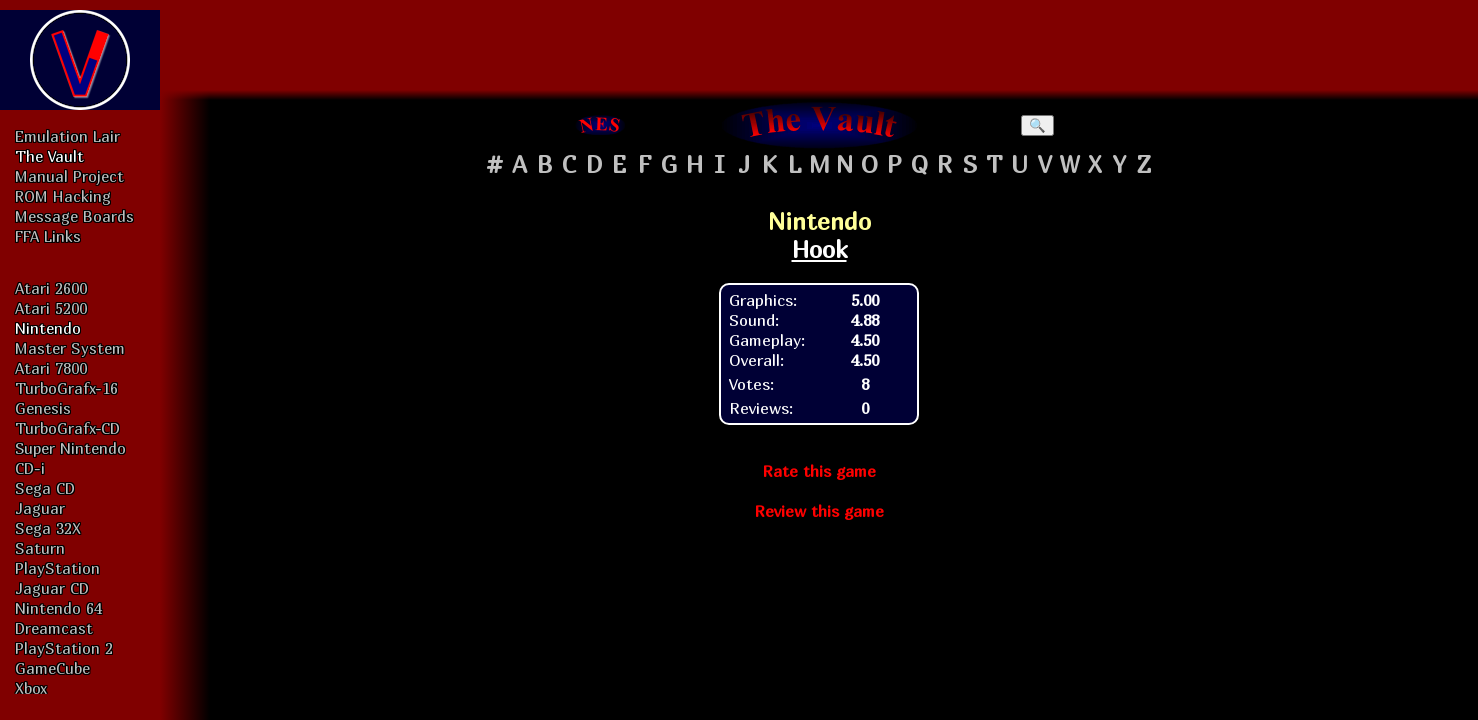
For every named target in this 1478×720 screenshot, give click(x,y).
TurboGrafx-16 (66, 388)
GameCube (52, 668)
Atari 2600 (51, 288)
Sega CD (45, 488)
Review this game (819, 511)
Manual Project (69, 176)
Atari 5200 (51, 308)
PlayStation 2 (64, 648)
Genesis (43, 408)
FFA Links (48, 236)
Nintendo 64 (58, 608)
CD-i (30, 468)
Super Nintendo (70, 448)
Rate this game (819, 471)
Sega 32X (48, 528)
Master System (70, 348)
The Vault (49, 156)
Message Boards (74, 216)
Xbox (31, 688)
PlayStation (57, 568)
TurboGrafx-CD (67, 428)
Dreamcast (54, 628)
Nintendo (48, 328)
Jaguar (40, 508)
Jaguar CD (52, 588)
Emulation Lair (67, 136)
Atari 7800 (51, 368)
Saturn (40, 548)
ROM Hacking (63, 196)
